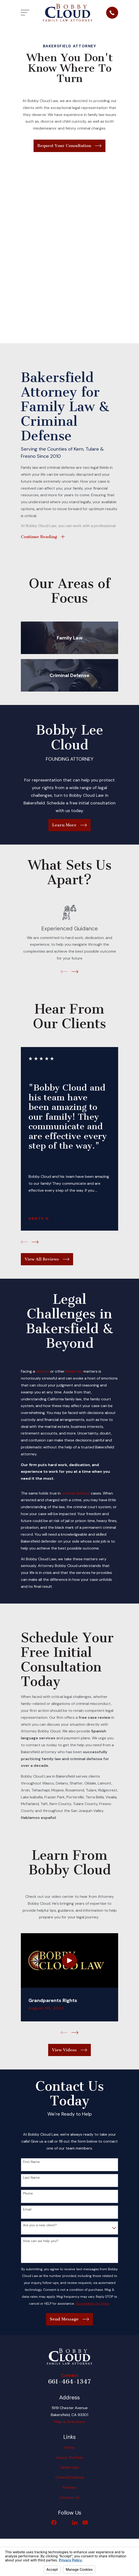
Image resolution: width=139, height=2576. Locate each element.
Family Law (69, 2467)
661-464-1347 (69, 2381)
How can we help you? (40, 2241)
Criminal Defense (69, 2477)
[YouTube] (85, 2522)
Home (69, 2447)
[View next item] (74, 971)
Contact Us (69, 2497)
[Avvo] (64, 2522)
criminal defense (76, 1493)
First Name (31, 2162)
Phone (28, 2194)
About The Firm (69, 2457)
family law (74, 1371)
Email (27, 2210)
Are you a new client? (40, 2225)
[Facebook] (54, 2522)
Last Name (31, 2178)
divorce (42, 1371)
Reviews (69, 2487)
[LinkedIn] (74, 2522)
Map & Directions (69, 2421)
